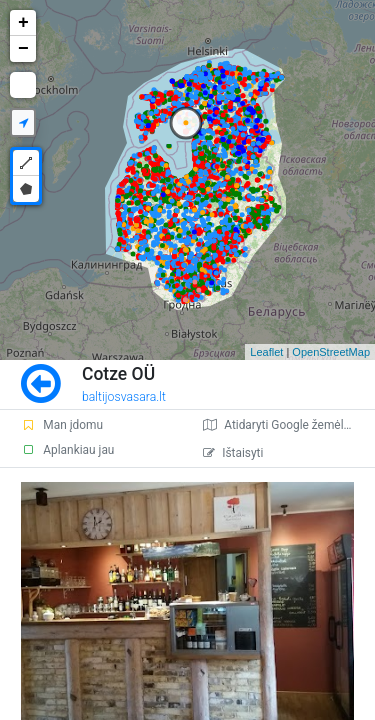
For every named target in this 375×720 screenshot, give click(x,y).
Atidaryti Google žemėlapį (281, 425)
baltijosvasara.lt (124, 397)
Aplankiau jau (67, 450)
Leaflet (266, 352)
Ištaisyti (233, 453)
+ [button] (23, 23)
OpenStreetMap (331, 352)
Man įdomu (62, 425)
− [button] (23, 49)
